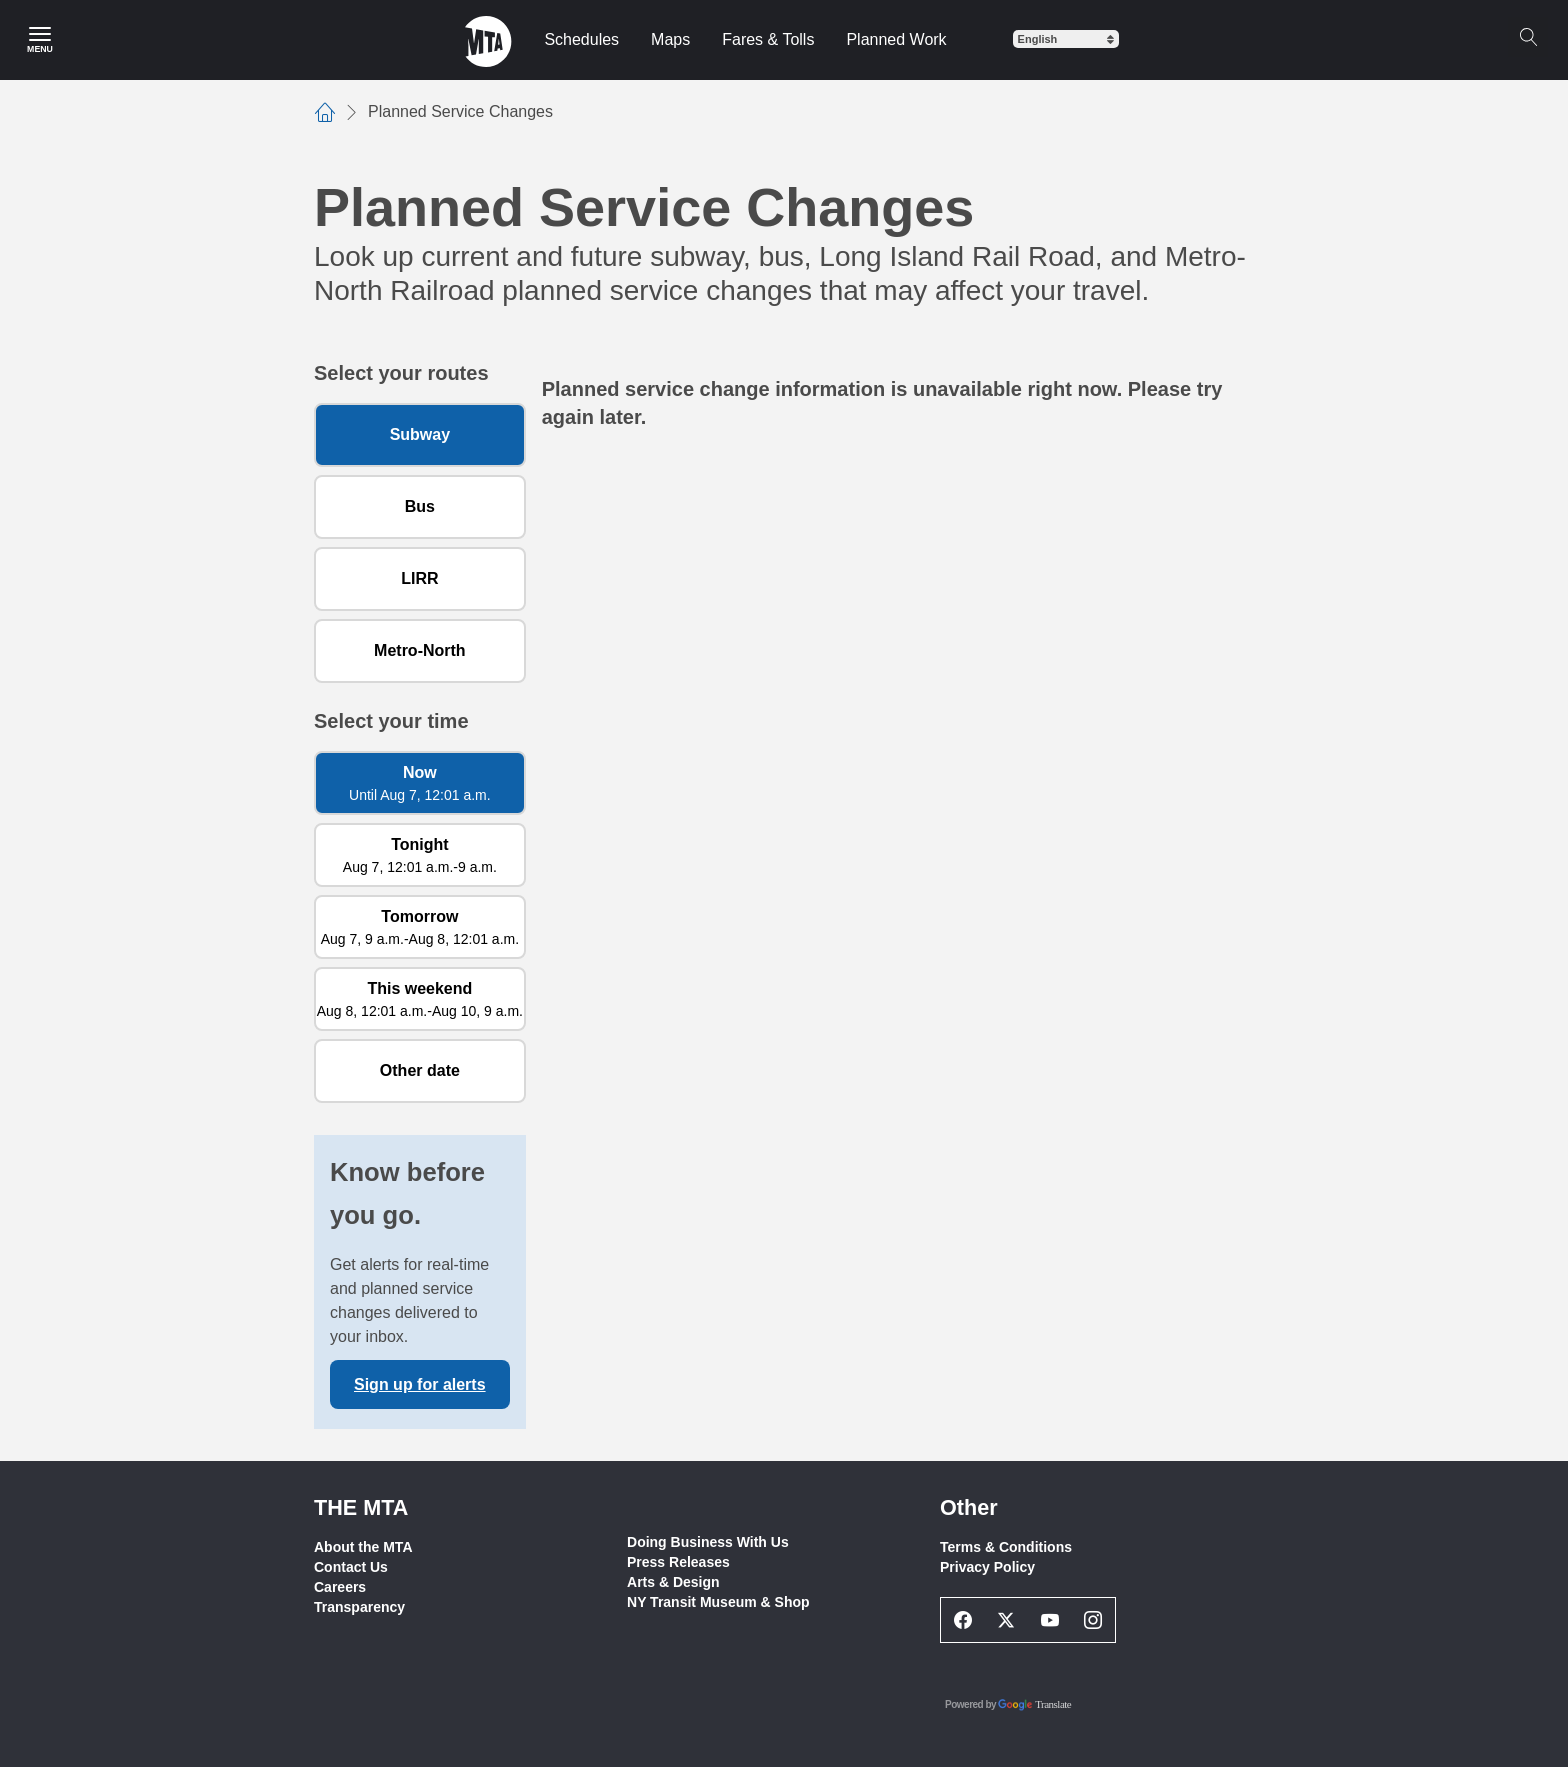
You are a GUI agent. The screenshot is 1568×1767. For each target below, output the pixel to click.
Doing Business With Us (708, 1542)
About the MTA (363, 1547)
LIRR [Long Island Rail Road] (419, 578)
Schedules (581, 39)
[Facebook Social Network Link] (963, 1620)
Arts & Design (673, 1582)
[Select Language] (1066, 39)
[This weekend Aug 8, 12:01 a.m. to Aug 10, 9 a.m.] (420, 999)
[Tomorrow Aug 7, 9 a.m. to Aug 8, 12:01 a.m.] (420, 927)
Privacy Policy (987, 1567)
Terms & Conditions (1006, 1547)
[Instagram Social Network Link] (1094, 1620)
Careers (340, 1587)
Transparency (359, 1607)
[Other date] (420, 1071)
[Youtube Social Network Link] (1050, 1620)
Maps (670, 39)
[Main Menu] (40, 40)
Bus (420, 506)
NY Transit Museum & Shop (718, 1602)
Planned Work (896, 39)
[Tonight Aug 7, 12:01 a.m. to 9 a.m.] (420, 855)
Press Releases (678, 1562)
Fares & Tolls (768, 39)
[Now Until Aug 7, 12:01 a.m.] (420, 783)
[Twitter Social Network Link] (1007, 1620)
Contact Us (351, 1567)
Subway (420, 434)
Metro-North (420, 650)
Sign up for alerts (420, 1384)
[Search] (1528, 37)
